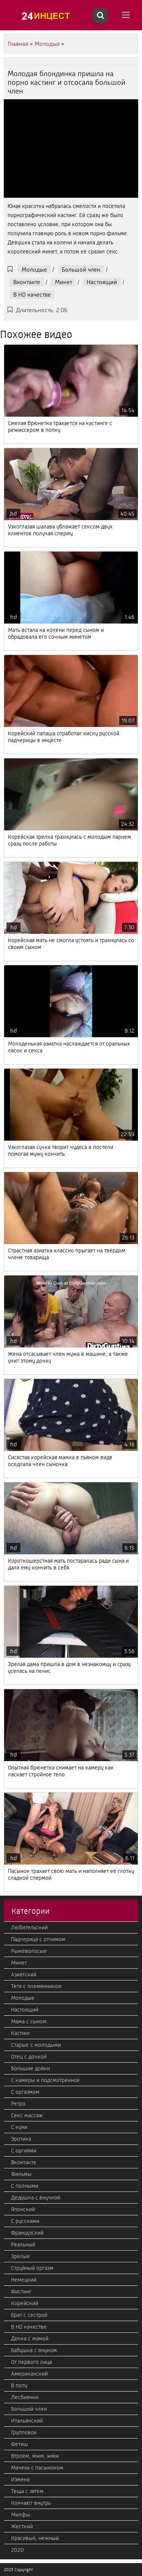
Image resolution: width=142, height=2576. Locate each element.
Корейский (24, 2303)
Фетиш (19, 2444)
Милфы (20, 2514)
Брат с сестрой (29, 2315)
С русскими (25, 2221)
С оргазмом (25, 2091)
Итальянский (27, 2420)
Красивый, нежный (35, 2538)
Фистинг (21, 2291)
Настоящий (102, 282)
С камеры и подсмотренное (45, 2080)
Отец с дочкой (29, 2056)
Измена (20, 2479)
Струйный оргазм (32, 2268)
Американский (29, 2373)
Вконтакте (26, 282)
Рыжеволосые (29, 1951)
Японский (23, 2209)
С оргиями (23, 2150)
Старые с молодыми (36, 2044)
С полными (24, 2185)
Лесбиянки (24, 2397)
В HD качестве (32, 294)
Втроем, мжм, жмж (35, 2456)
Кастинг (20, 2033)
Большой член (81, 269)
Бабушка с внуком (34, 2350)
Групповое (24, 2432)
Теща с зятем (27, 2491)
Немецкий (23, 2279)
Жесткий (22, 2526)
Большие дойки (30, 2068)
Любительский (29, 1927)
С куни (19, 2127)
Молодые (34, 269)
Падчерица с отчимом (38, 1939)
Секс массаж (27, 2115)
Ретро (18, 2103)
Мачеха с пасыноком (37, 2467)
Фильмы (21, 2174)
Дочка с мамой (29, 2338)
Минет (63, 282)
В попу (19, 2385)
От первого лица (31, 2362)
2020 (17, 2549)
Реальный (23, 2244)
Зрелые (20, 2256)
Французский (27, 2232)
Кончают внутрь (31, 2502)
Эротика (21, 2138)
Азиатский (23, 1974)
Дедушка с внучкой (35, 2197)
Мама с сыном (29, 2021)
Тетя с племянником (36, 1986)
